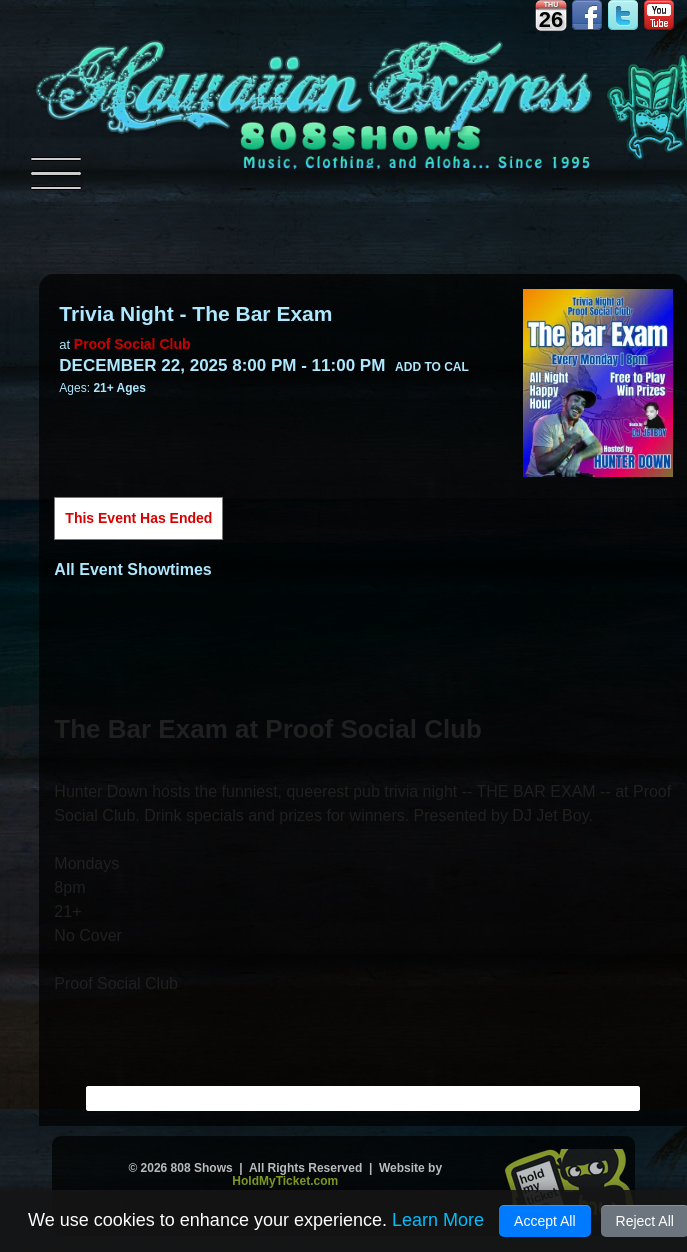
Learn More (438, 1220)
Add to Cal (432, 367)
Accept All (544, 1221)
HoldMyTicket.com (285, 1181)
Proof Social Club (132, 344)
